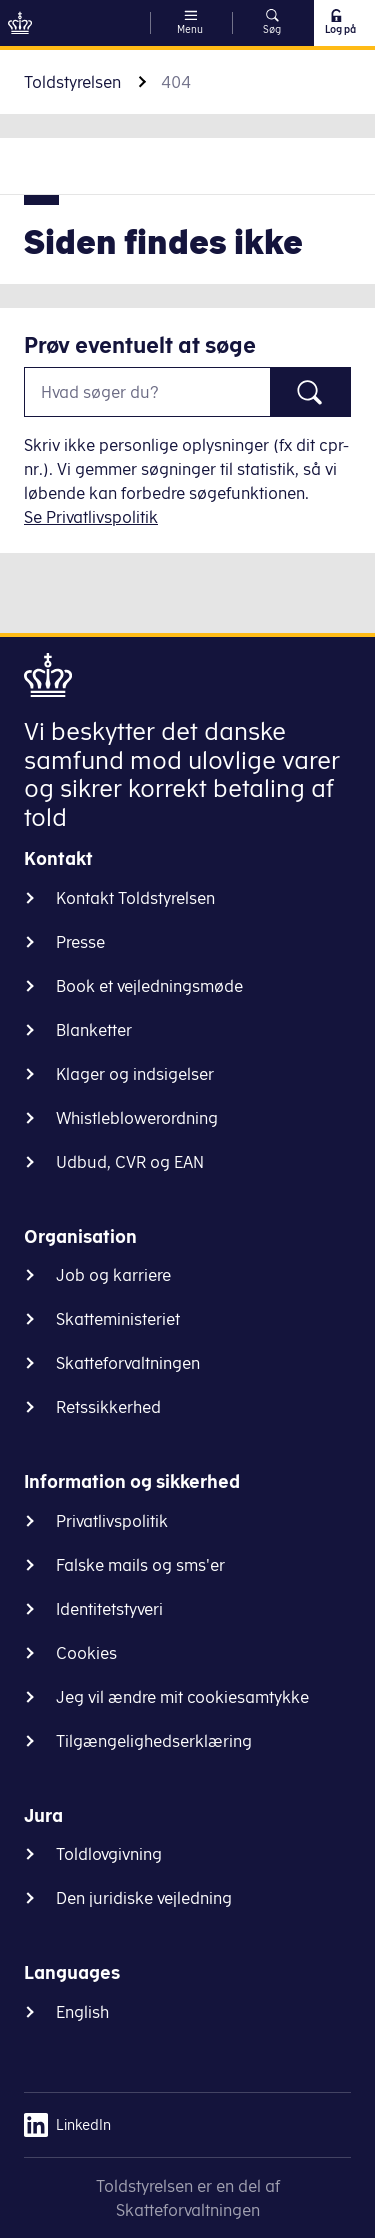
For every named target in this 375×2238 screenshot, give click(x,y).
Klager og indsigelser (135, 1074)
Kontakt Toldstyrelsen (135, 898)
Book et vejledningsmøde (149, 986)
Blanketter (94, 1030)
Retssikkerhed (108, 1407)
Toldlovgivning (109, 1854)
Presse (80, 942)
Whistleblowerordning (137, 1118)
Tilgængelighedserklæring (154, 1741)
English (82, 2012)
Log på (339, 22)
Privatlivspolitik (112, 1521)
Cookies (86, 1653)
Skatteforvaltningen (128, 1363)
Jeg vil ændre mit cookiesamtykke (182, 1697)
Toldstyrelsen (72, 82)
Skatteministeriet (118, 1319)
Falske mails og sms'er (140, 1565)
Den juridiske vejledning (144, 1898)
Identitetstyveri (109, 1609)
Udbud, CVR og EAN (130, 1162)
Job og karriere (113, 1275)
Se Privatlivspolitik (91, 517)
